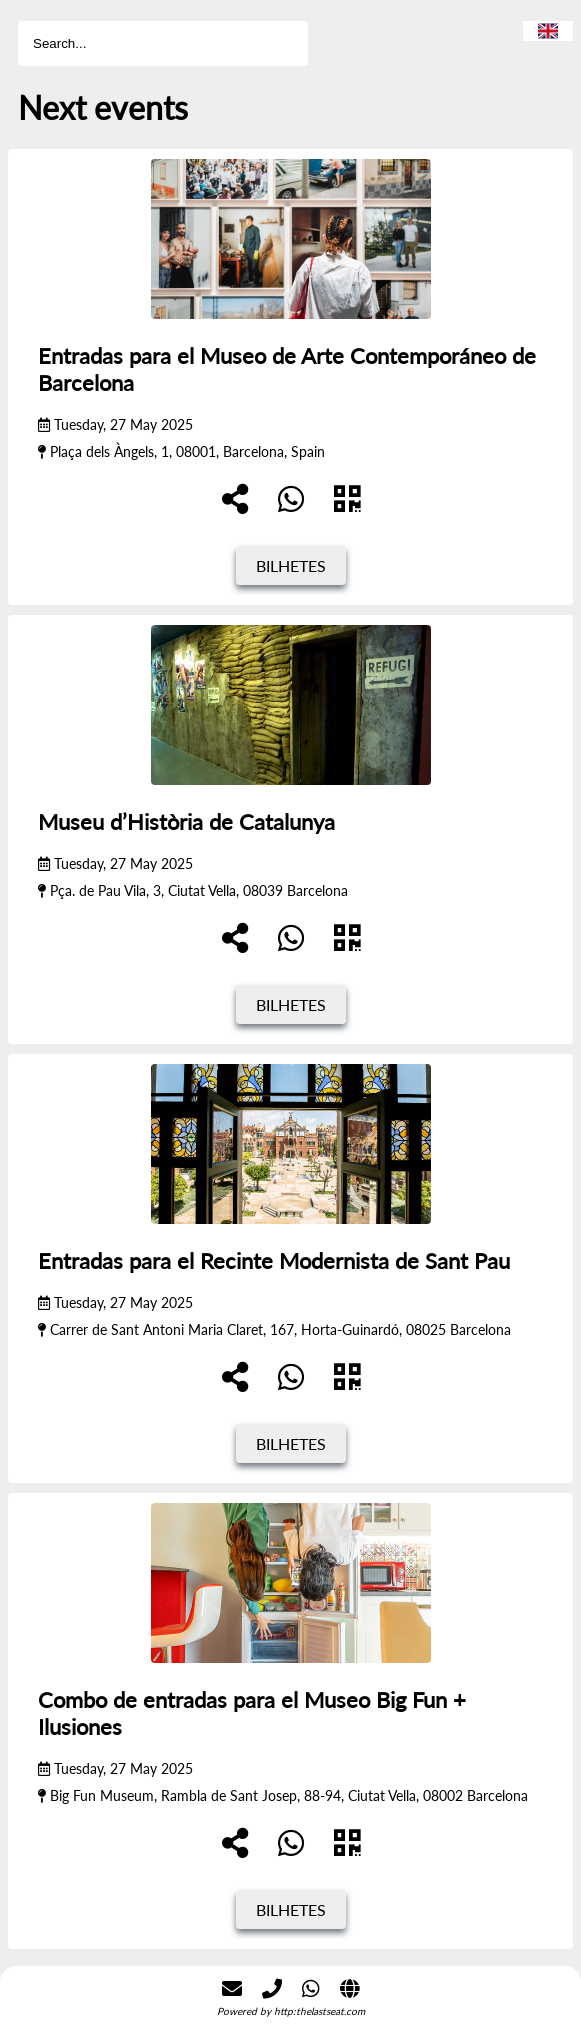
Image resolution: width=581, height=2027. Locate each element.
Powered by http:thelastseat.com (291, 2011)
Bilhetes (291, 565)
